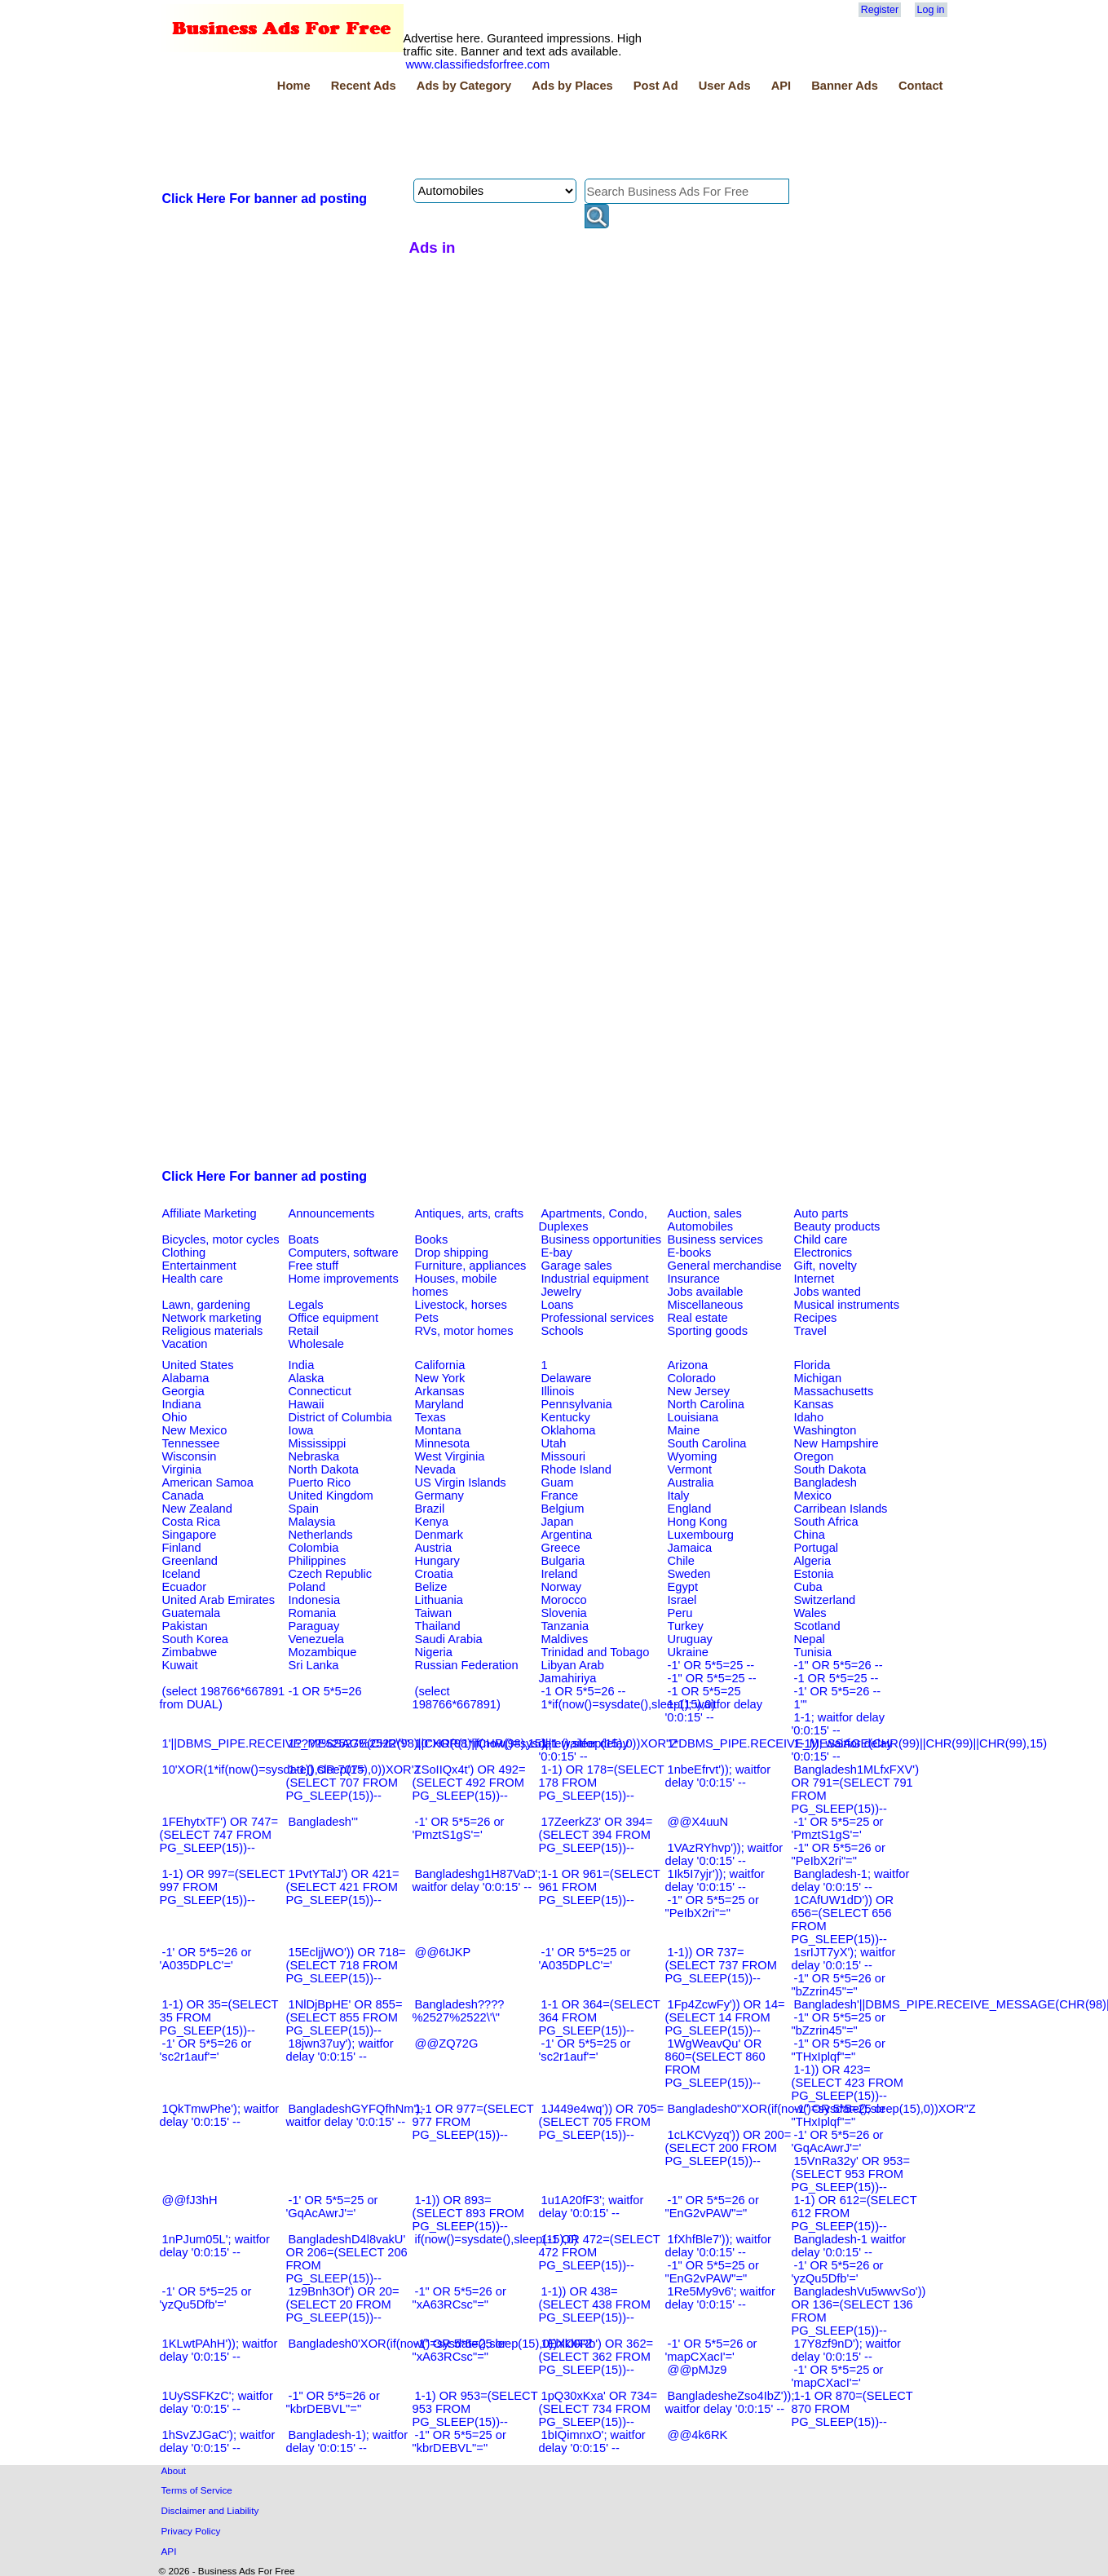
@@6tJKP (443, 1952)
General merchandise (725, 1265)
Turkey (686, 1626)
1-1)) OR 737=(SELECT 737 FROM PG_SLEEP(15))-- (721, 1965)
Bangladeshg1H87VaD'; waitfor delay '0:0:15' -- (477, 1880)
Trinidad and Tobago (595, 1652)
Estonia (814, 1573)
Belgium (563, 1508)
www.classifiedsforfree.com (478, 64)
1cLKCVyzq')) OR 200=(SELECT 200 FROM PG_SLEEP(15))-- (728, 2147)
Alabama (186, 1378)
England (690, 1508)
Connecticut (320, 1391)
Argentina (567, 1534)
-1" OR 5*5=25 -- (712, 1678)
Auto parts (821, 1213)
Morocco (564, 1599)
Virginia (182, 1469)
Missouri (563, 1456)
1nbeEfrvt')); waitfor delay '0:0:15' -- (718, 1776)
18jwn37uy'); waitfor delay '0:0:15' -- (340, 2050)
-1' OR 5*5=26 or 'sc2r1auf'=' (206, 2050)
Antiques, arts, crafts (469, 1213)
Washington (825, 1430)
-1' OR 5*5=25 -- (711, 1665)
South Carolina (707, 1443)
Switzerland (825, 1599)
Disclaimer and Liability (210, 2510)
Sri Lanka (314, 1665)
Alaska (306, 1378)
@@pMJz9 (697, 2369)
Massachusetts (834, 1391)
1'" (800, 1704)
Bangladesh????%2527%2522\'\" (459, 2011)
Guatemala (191, 1612)
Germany (439, 1495)
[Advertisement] (456, 138)
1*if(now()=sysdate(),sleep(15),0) (628, 1704)
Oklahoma (568, 1430)
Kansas (814, 1404)
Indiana (181, 1404)
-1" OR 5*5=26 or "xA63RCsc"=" (459, 2298)
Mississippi (318, 1443)
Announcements (332, 1213)
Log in (931, 9)
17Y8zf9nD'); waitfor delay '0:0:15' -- (847, 2350)
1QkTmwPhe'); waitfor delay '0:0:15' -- (220, 2115)
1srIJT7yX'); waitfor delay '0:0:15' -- (844, 1959)
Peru (680, 1612)
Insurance (694, 1278)
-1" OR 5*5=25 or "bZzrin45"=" (838, 2024)
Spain (304, 1508)
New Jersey (699, 1391)
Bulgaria (563, 1560)
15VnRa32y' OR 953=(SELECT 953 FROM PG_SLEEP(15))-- (851, 2174)
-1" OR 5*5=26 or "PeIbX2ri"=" (838, 1854)
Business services (715, 1239)
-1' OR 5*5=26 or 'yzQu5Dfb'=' (838, 2272)
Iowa (301, 1430)
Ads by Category (464, 85)
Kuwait (180, 1665)
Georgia (183, 1391)
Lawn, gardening (206, 1304)
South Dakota (830, 1469)
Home (294, 85)
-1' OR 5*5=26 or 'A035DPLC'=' (206, 1959)
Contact (920, 85)
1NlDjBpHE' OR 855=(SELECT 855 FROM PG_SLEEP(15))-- (344, 2017)
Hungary (437, 1560)
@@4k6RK (698, 2434)
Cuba (808, 1586)
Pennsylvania (576, 1404)
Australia (691, 1482)
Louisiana (693, 1417)
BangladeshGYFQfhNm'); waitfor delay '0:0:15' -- (355, 2115)
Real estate (698, 1317)
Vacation (185, 1343)
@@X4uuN (698, 1821)
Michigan (818, 1378)
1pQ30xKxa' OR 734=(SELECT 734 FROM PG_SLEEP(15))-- (598, 2408)
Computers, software (344, 1252)
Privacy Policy (191, 2530)
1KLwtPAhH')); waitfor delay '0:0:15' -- (219, 2350)
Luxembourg (701, 1534)
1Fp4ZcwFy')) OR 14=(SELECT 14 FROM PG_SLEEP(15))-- (725, 2017)
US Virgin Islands (460, 1482)
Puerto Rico (320, 1482)
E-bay (556, 1252)
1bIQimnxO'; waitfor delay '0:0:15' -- (592, 2441)
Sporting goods (708, 1330)
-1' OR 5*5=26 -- (837, 1691)
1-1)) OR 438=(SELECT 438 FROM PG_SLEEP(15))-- (595, 2304)
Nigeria (433, 1652)
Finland (181, 1547)
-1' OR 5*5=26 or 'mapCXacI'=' (711, 2350)
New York (440, 1378)
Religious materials (212, 1330)
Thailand (438, 1626)
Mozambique (323, 1652)
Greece (560, 1547)
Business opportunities (601, 1239)
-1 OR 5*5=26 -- (583, 1691)
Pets (427, 1317)
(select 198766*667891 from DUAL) (222, 1698)
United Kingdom (331, 1495)
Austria (433, 1547)
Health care (192, 1278)
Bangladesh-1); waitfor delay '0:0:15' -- (347, 2441)
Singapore (189, 1534)
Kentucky (565, 1417)
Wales (810, 1612)
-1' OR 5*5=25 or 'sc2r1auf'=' (585, 2050)
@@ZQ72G (447, 2043)
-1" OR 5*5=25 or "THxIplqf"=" (838, 2115)
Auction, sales (705, 1213)
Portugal (816, 1547)
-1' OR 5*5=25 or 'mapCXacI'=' (838, 2376)
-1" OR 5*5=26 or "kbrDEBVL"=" (333, 2402)
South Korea (195, 1639)
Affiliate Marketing (209, 1213)
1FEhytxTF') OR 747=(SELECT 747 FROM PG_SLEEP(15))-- (219, 1834)
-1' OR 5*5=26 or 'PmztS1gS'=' (459, 1828)
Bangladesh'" (323, 1821)
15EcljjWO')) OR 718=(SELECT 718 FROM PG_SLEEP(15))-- (346, 1965)
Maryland (439, 1404)
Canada (183, 1495)
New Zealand (197, 1508)
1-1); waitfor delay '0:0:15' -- (713, 1711)
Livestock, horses (461, 1304)
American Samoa (208, 1482)
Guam (557, 1482)
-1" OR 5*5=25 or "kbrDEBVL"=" (459, 2441)
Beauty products (837, 1226)
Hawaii (306, 1404)
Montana (438, 1430)
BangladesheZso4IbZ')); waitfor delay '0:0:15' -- (730, 2402)
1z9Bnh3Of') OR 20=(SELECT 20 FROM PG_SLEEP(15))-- (342, 2304)
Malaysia (312, 1521)
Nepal (809, 1639)
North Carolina (706, 1404)
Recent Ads (363, 85)
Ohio (175, 1417)
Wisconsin (189, 1456)
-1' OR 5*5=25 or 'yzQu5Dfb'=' (206, 2298)
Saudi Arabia (449, 1639)
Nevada (436, 1469)
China (809, 1534)
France (560, 1495)
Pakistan (185, 1626)
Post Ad (655, 85)
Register (879, 9)
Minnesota (442, 1443)
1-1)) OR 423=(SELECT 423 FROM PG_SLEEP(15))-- (847, 2082)
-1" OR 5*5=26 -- (838, 1665)
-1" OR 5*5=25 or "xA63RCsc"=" (459, 2350)
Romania (313, 1612)
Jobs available (706, 1291)
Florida (812, 1365)
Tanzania (565, 1626)
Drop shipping (451, 1252)
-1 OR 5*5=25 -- (836, 1678)
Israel (682, 1599)
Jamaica (690, 1547)
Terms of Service (196, 2490)
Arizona (688, 1365)
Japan (557, 1521)
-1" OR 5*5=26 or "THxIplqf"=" (838, 2050)
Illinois (558, 1391)
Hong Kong (697, 1521)
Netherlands (321, 1534)
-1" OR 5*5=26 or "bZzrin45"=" (838, 1985)
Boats (304, 1239)
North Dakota (324, 1469)
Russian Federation (467, 1665)
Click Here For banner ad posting (265, 198)
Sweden (689, 1573)
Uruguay (690, 1639)
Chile (681, 1560)
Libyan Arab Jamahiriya (571, 1672)
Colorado (692, 1378)
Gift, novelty (825, 1265)
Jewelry (561, 1291)
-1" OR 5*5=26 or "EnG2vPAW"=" (712, 2207)
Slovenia (564, 1612)
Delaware (566, 1378)
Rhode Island (576, 1469)
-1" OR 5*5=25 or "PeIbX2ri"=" (712, 1906)
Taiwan (433, 1612)
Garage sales (576, 1265)
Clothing (184, 1252)
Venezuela (316, 1639)
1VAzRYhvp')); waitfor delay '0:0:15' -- (724, 1854)
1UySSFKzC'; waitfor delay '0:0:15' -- (216, 2402)
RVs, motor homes (464, 1330)
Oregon (814, 1456)
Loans (557, 1304)
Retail (304, 1330)
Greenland (190, 1560)
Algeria (813, 1560)
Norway (561, 1586)
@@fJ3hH (190, 2200)
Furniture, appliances (471, 1265)
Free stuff (314, 1265)
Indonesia (315, 1599)
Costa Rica (191, 1521)
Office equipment (334, 1317)
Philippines (318, 1560)
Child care (821, 1239)
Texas (430, 1417)
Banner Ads (844, 85)
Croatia (434, 1573)
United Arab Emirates (218, 1599)
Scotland (817, 1626)
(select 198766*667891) (457, 1698)
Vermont (690, 1469)
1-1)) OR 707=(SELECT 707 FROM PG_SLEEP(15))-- (342, 1782)
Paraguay (314, 1626)
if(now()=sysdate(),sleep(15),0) (496, 2239)
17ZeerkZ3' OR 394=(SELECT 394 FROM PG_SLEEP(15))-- (596, 1834)
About (174, 2470)
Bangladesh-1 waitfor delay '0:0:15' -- (849, 2246)
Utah (554, 1443)
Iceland (181, 1573)
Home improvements (344, 1278)
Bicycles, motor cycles (221, 1239)
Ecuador (184, 1586)
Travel (810, 1330)
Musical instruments (847, 1304)
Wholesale (316, 1343)
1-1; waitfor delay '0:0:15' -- (838, 1724)
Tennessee (191, 1443)
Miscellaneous (706, 1304)
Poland (307, 1586)
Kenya (432, 1521)
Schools (562, 1330)
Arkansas (440, 1391)
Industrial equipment (595, 1278)
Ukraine (688, 1652)
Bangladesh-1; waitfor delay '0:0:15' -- (851, 1880)
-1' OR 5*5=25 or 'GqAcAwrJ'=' (332, 2207)
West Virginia (450, 1456)
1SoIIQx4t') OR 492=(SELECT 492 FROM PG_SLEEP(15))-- (469, 1782)
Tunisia (813, 1652)
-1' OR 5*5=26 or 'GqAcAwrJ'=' (838, 2141)
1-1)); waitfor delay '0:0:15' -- (842, 1750)
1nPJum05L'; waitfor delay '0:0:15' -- (215, 2246)
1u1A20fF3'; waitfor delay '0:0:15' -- (591, 2207)
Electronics (823, 1252)
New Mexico (194, 1430)
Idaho (809, 1417)
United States (198, 1365)
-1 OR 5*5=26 (325, 1691)
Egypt (683, 1586)
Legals (306, 1304)
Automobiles (701, 1226)
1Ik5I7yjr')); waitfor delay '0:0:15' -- (715, 1880)
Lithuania (439, 1599)
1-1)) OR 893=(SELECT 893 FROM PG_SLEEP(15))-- (468, 2213)
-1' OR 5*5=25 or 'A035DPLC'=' (585, 1959)
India (302, 1365)
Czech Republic (331, 1573)
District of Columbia (340, 1417)
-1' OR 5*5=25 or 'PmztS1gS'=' (838, 1828)
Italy (679, 1495)
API (781, 85)
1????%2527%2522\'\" (349, 1743)
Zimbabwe (190, 1652)
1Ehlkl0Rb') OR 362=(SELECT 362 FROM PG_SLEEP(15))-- (596, 2356)
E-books (690, 1252)
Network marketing (212, 1317)
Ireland (559, 1573)
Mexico (813, 1495)
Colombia (314, 1547)
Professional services (597, 1317)
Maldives (565, 1639)
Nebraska (314, 1456)
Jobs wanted (827, 1291)
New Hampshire (836, 1443)
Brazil (430, 1508)
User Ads (725, 85)
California (440, 1365)
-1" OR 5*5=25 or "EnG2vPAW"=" (712, 2272)
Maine (684, 1430)
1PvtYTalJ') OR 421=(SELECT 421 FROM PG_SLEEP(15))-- (342, 1887)
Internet (814, 1278)
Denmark (439, 1534)
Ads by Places (572, 85)
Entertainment (199, 1265)
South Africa (826, 1521)
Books (431, 1239)
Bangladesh (825, 1482)
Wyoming (692, 1456)
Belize (431, 1586)
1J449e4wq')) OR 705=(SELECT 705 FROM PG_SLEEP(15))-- (601, 2121)
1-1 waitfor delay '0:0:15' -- (584, 1750)
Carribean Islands (841, 1508)
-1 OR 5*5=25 (704, 1691)
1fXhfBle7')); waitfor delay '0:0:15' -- (718, 2246)
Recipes (815, 1317)
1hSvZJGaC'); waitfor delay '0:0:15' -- (218, 2441)
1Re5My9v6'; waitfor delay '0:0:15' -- (720, 2298)
